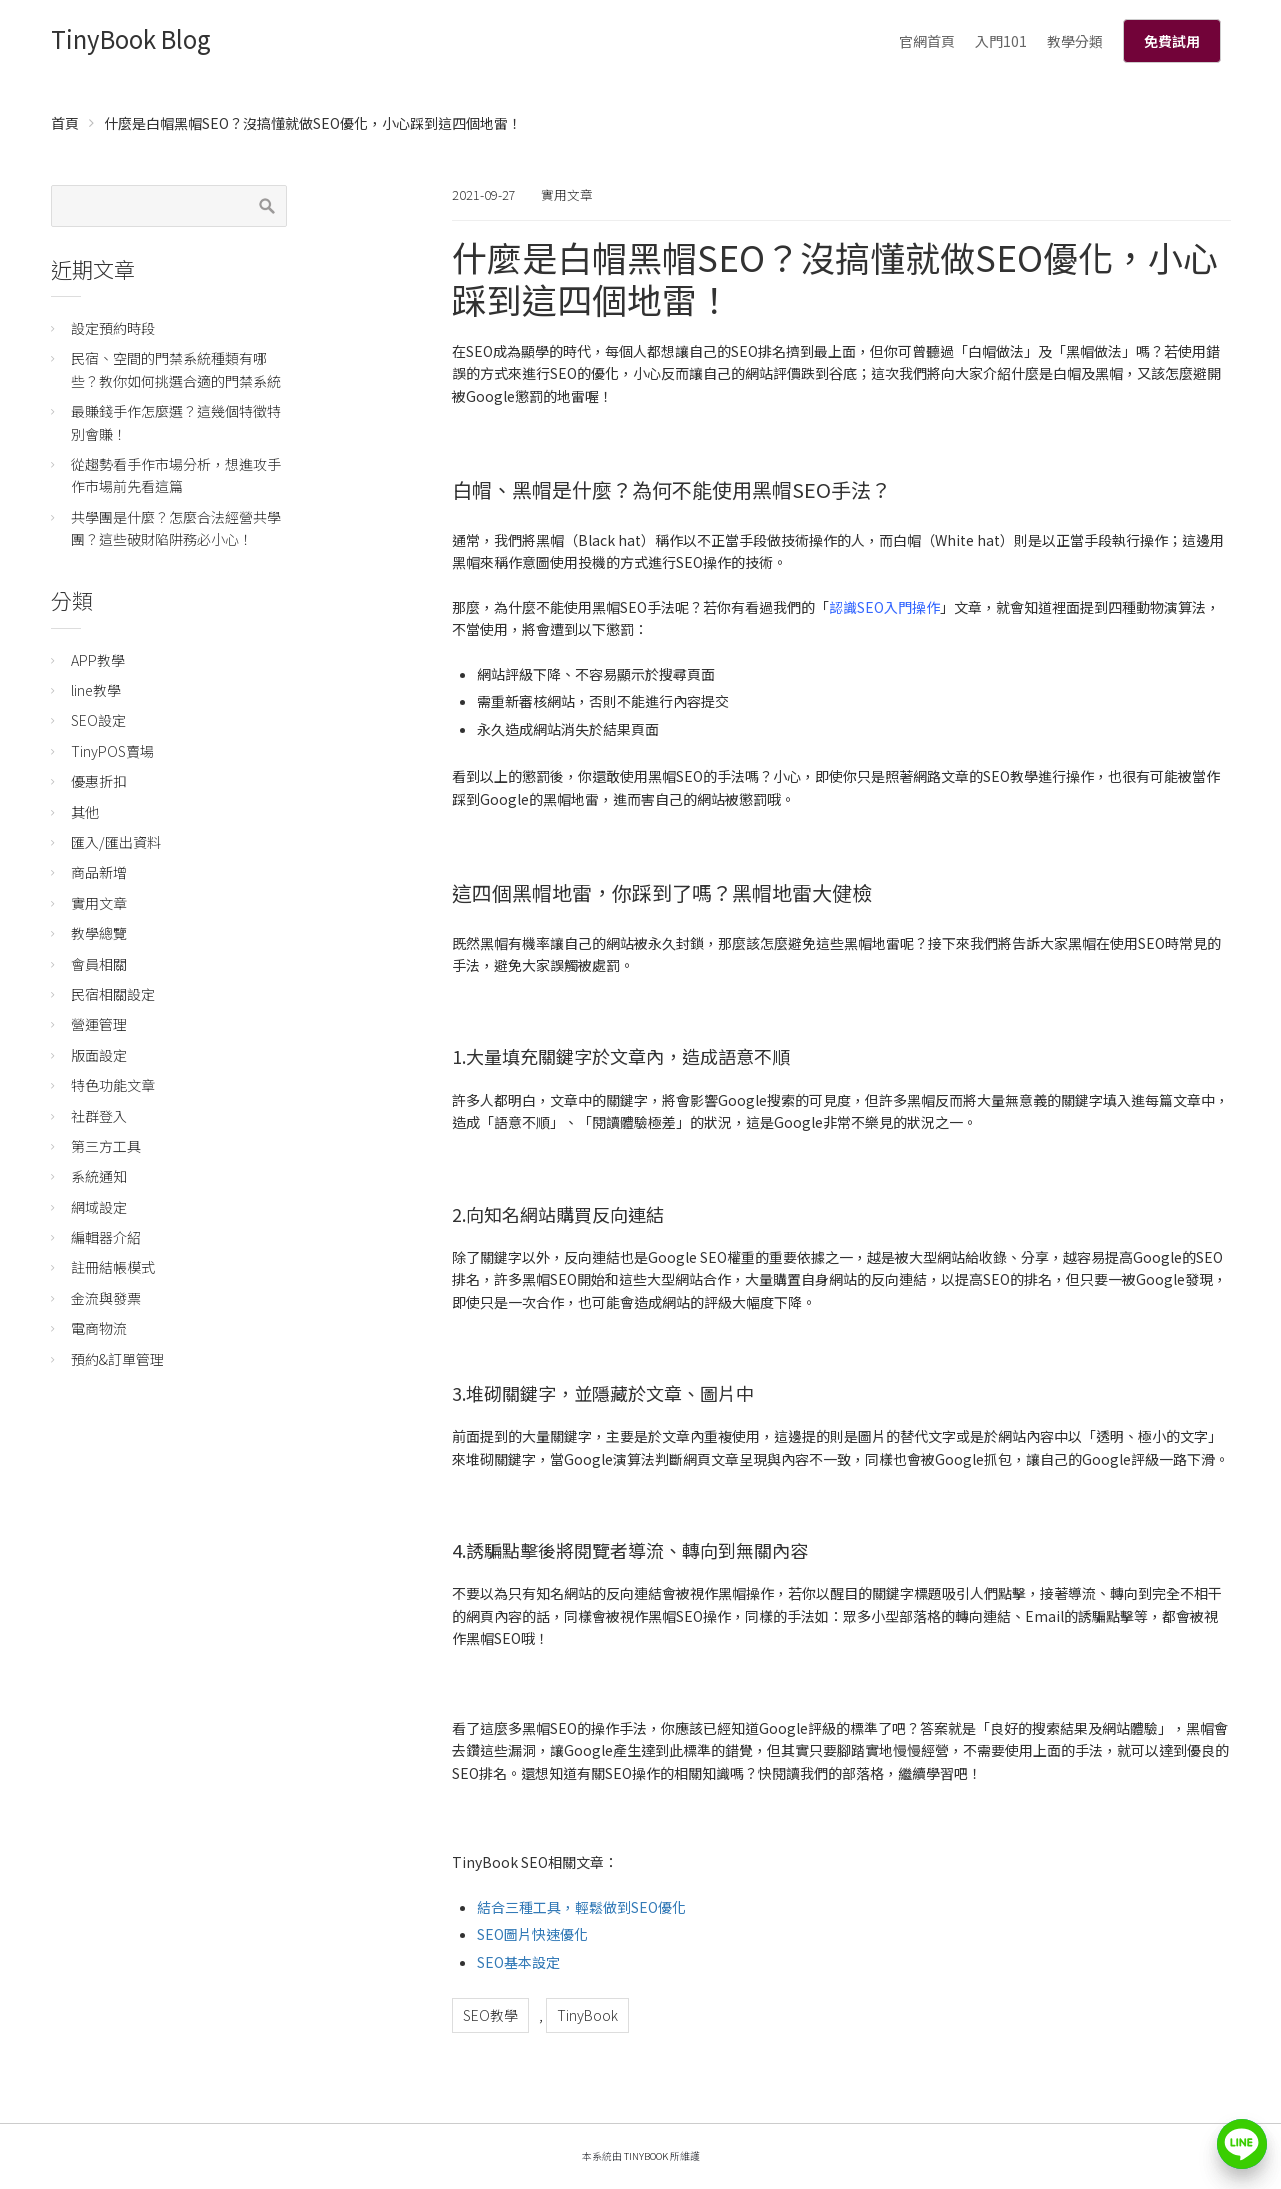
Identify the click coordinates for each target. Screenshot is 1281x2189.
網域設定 (99, 1207)
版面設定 (99, 1055)
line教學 (96, 690)
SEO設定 (98, 720)
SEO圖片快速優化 (532, 1934)
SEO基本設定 (518, 1962)
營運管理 (99, 1024)
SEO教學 (490, 2015)
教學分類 (1075, 41)
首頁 (65, 123)
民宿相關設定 (113, 994)
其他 (85, 812)
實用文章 (567, 194)
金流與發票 (106, 1298)
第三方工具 (106, 1146)
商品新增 (99, 872)
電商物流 (99, 1328)
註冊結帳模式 (113, 1267)
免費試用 (1172, 41)
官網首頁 (927, 41)
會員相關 (99, 964)
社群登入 (99, 1116)
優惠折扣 (99, 781)
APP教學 (98, 660)
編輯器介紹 (106, 1237)
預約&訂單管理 (117, 1359)
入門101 (1001, 41)
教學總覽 (99, 933)
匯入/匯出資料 (116, 842)
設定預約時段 (113, 328)
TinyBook (587, 2015)
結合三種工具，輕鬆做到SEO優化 (581, 1907)
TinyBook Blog (131, 38)
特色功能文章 (113, 1085)
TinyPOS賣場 (112, 751)
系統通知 (99, 1176)
